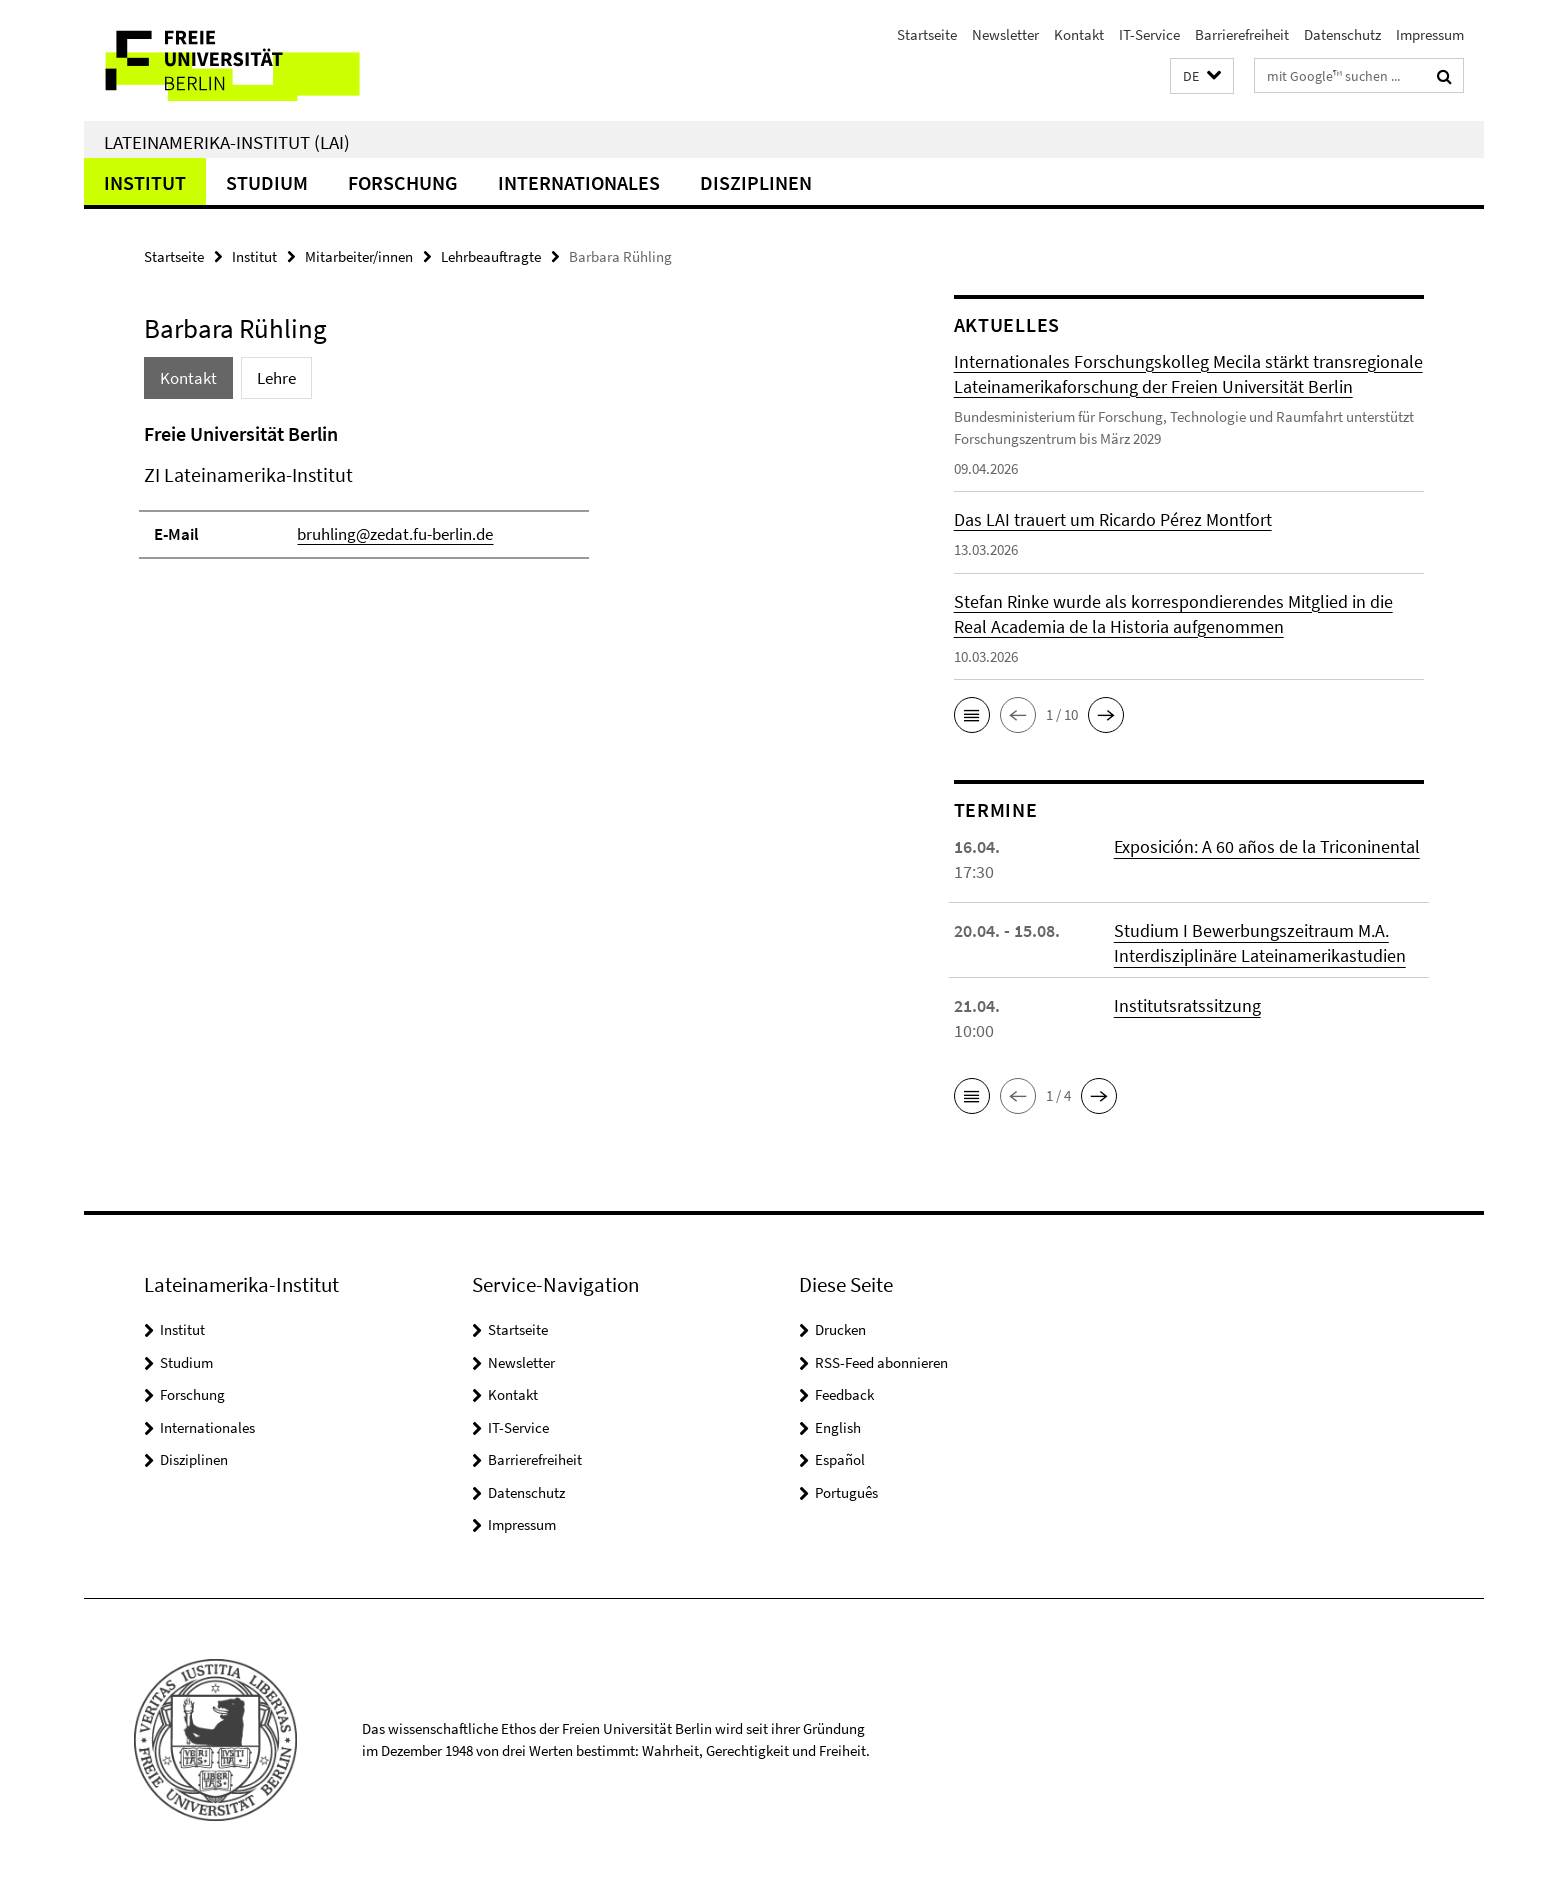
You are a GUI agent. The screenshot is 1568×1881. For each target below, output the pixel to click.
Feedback (844, 1394)
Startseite (927, 34)
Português (846, 1492)
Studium (267, 182)
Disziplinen (756, 182)
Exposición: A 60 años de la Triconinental (1267, 846)
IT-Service (1149, 34)
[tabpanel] (511, 499)
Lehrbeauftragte (491, 256)
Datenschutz (1342, 34)
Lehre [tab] (276, 378)
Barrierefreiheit (1242, 34)
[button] (1202, 76)
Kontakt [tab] (188, 378)
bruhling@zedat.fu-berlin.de (395, 534)
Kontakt (1079, 34)
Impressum (1430, 34)
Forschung (403, 182)
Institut (145, 182)
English (838, 1427)
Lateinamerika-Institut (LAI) (227, 142)
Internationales (579, 182)
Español (840, 1459)
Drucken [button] (840, 1329)
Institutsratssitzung (1187, 1005)
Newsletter (1005, 34)
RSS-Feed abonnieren (881, 1362)
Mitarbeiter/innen (359, 256)
